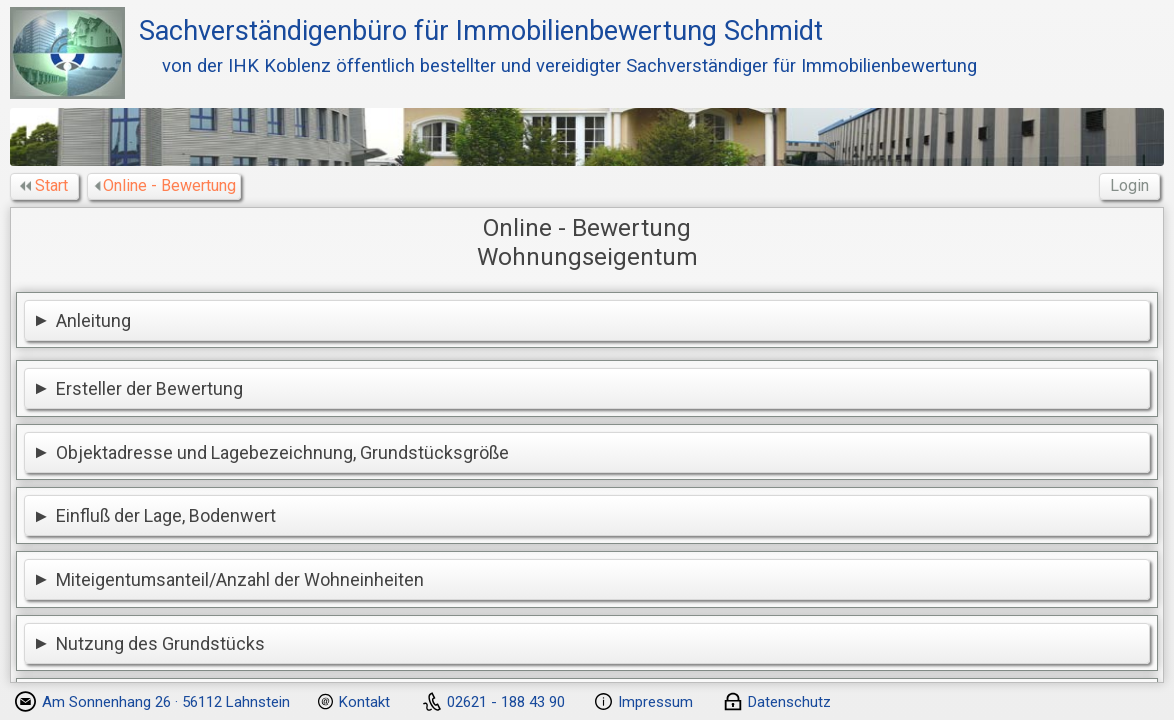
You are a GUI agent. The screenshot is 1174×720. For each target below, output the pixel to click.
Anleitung (93, 320)
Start (46, 185)
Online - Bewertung (166, 185)
